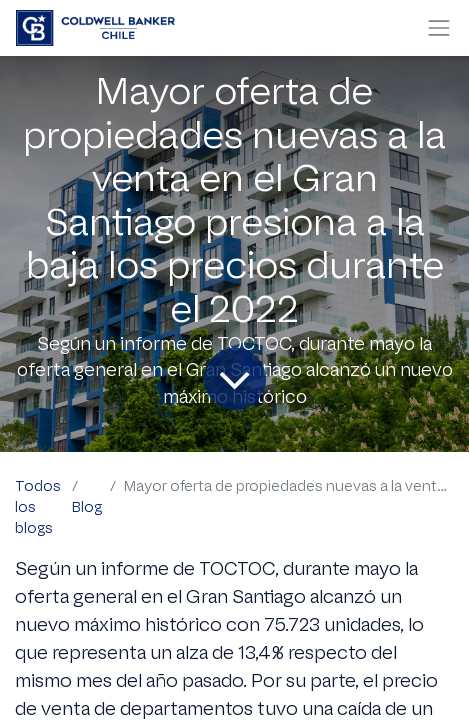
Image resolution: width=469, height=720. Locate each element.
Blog (87, 507)
